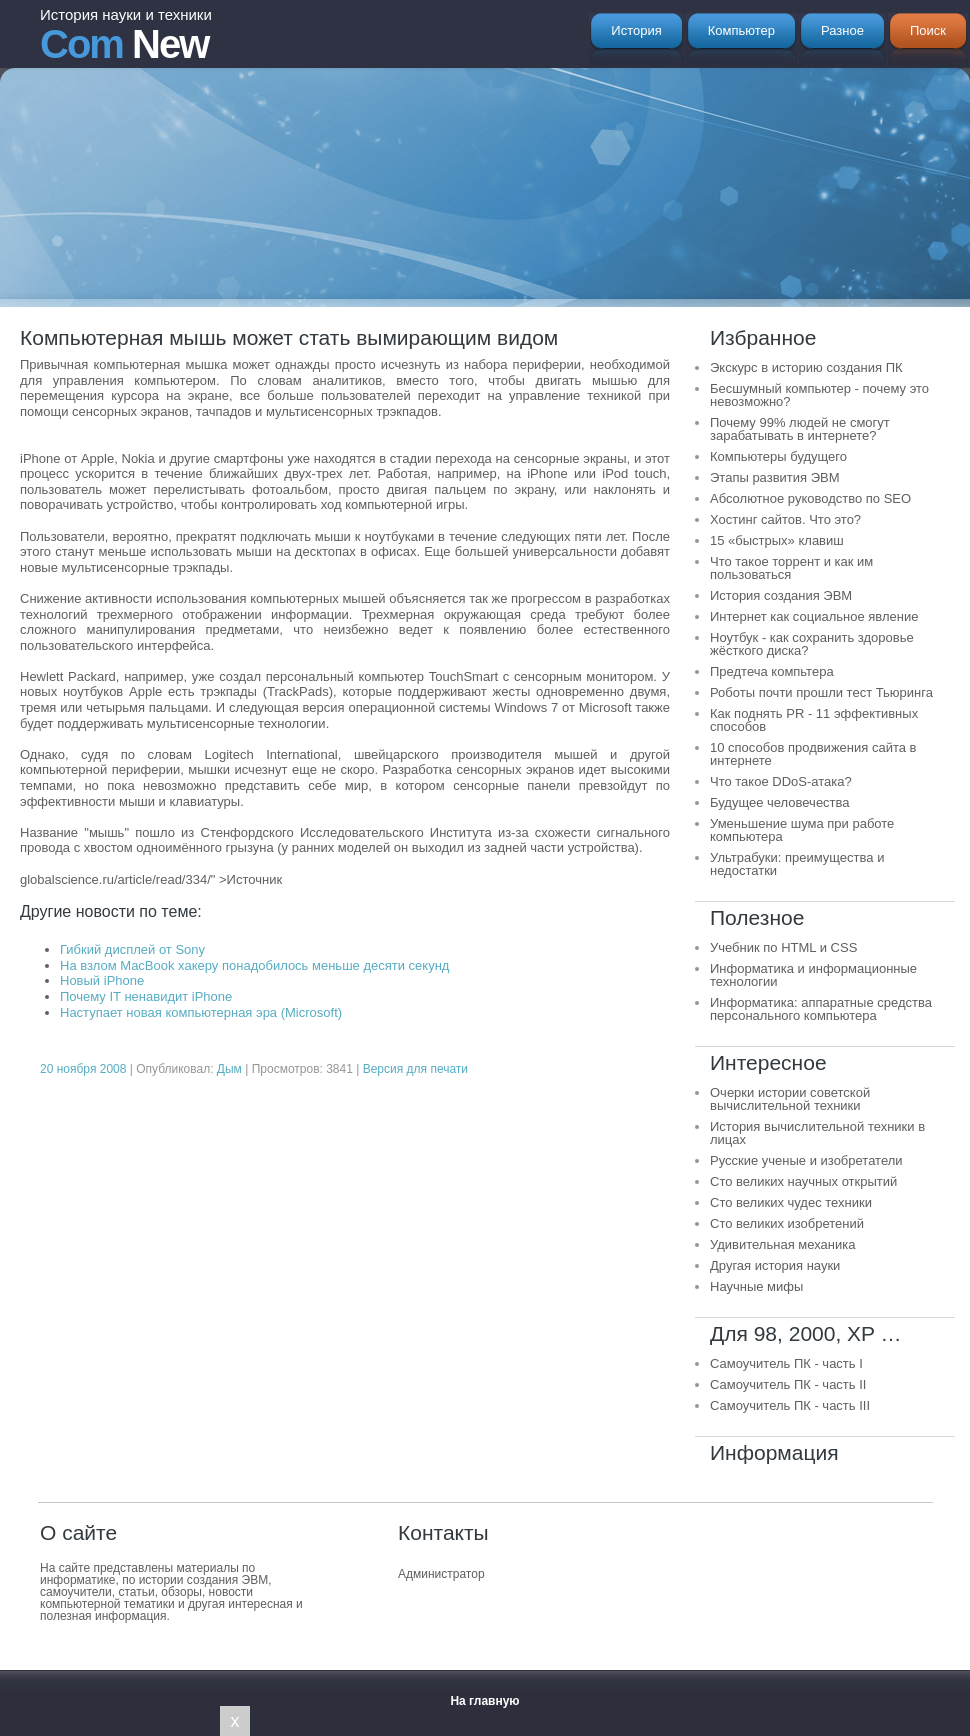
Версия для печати (415, 1069)
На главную (484, 1701)
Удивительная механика (782, 1244)
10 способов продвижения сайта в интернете (813, 754)
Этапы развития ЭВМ (775, 477)
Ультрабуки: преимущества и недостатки (797, 864)
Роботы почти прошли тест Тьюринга (821, 692)
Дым (229, 1069)
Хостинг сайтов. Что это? (785, 519)
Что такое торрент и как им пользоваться (791, 568)
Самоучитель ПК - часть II (788, 1384)
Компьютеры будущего (778, 456)
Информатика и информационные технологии (813, 975)
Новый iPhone (102, 980)
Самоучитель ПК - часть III (790, 1405)
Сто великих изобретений (787, 1223)
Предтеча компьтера (772, 671)
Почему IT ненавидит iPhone (146, 996)
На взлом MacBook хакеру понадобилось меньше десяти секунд (254, 965)
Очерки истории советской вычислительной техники (790, 1099)
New (126, 36)
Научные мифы (756, 1286)
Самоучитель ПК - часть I (786, 1363)
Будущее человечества (780, 802)
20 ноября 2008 (83, 1069)
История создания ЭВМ (781, 595)
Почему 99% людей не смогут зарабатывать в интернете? (800, 429)
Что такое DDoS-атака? (781, 781)
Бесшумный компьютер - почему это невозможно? (819, 395)
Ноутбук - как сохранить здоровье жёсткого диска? (812, 644)
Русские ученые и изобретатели (806, 1160)
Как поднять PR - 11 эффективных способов (814, 720)
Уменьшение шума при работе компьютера (802, 830)
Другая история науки (775, 1265)
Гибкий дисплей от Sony (132, 949)
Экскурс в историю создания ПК (806, 367)
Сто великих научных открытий (803, 1181)
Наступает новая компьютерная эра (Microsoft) (201, 1012)
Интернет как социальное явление (814, 616)
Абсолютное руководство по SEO (810, 498)
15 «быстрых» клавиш (777, 540)
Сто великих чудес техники (791, 1202)
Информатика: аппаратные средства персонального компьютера (821, 1009)
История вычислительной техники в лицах (817, 1133)
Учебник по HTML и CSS (783, 947)
